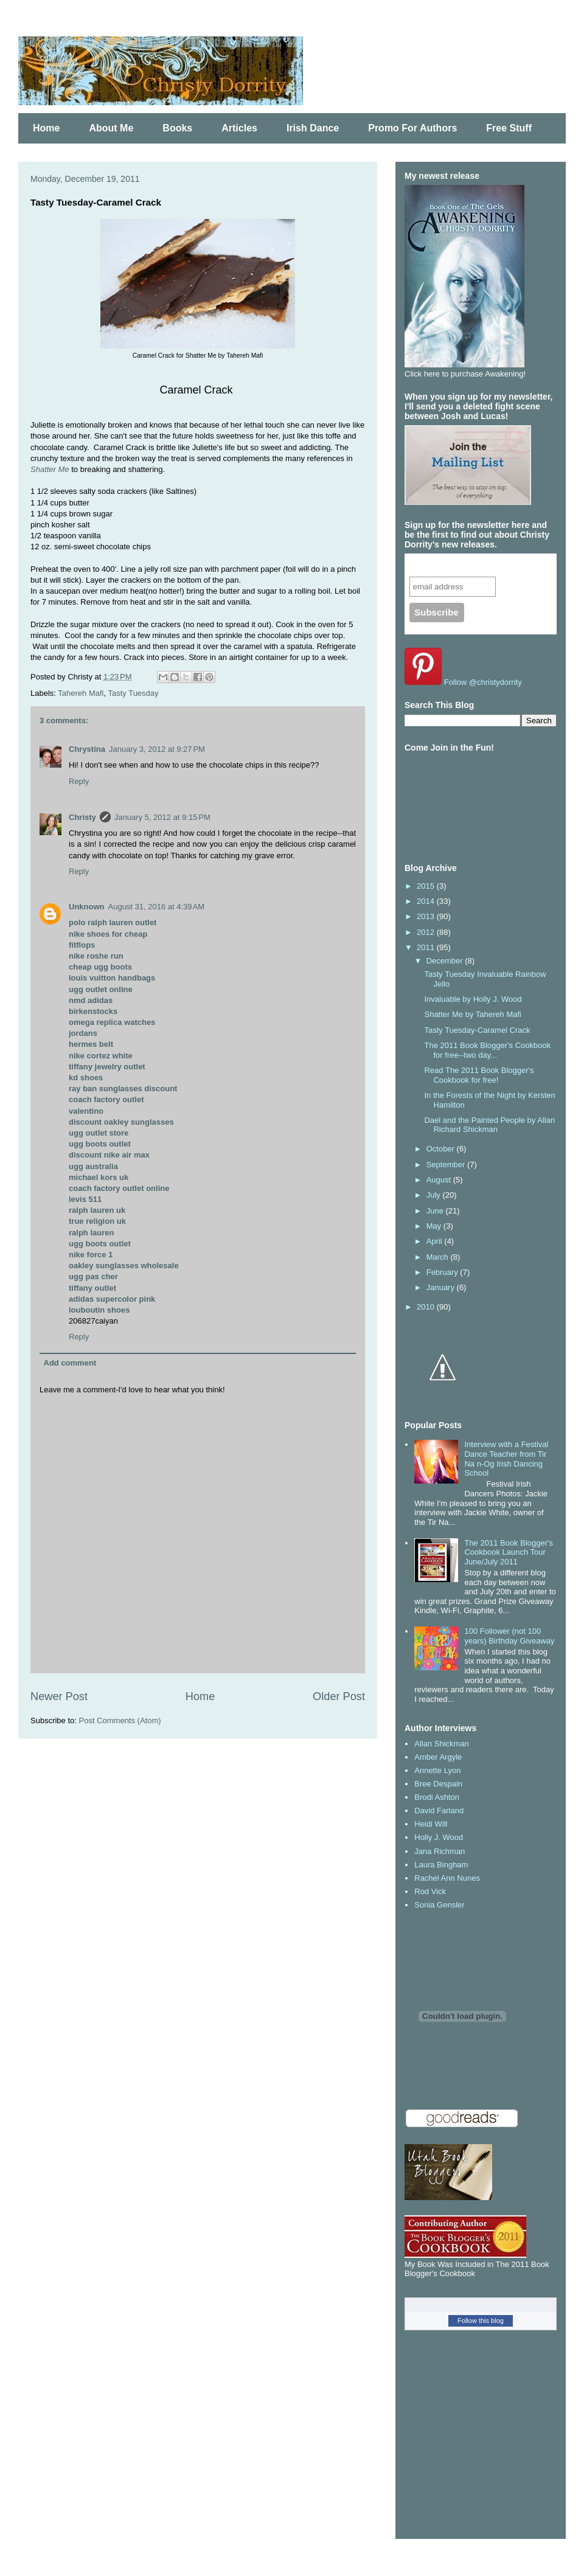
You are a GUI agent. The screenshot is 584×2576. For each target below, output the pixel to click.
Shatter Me (49, 469)
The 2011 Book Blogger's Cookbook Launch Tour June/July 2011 (508, 1552)
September (446, 1164)
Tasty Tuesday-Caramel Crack (477, 1030)
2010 (427, 1306)
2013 (427, 916)
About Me (111, 128)
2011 (427, 947)
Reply (79, 781)
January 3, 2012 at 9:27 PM (157, 749)
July (434, 1194)
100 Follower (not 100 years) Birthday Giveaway (509, 1635)
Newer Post (59, 1696)
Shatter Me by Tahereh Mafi (472, 1014)
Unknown (87, 906)
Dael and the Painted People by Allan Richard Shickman (489, 1125)
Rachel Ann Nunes (447, 1878)
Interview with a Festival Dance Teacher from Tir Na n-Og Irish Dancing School (506, 1458)
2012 (427, 932)
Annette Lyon (437, 1770)
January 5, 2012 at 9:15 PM (162, 817)
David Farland (439, 1810)
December (445, 960)
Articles (239, 128)
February (443, 1272)
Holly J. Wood (438, 1837)
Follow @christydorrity (483, 682)
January (441, 1287)
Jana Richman (439, 1851)
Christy (82, 817)
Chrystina (87, 749)
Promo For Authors (412, 128)
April (435, 1241)
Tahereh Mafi (80, 693)
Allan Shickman (441, 1743)
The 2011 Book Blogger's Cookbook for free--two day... (487, 1050)
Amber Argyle (438, 1757)
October (441, 1148)
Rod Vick (430, 1891)
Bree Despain (438, 1783)
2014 (427, 901)
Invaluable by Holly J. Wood (472, 999)
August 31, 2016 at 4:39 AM (156, 906)
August (439, 1179)
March (438, 1257)
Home (46, 128)
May (434, 1226)
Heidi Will (430, 1823)
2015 (427, 885)
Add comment (70, 1362)
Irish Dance (313, 128)
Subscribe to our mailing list (474, 565)
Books (177, 128)
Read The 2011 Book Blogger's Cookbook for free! (479, 1075)
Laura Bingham (441, 1864)
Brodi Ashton (436, 1797)
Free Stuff (509, 128)
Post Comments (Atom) (120, 1720)
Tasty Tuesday (133, 693)
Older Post (339, 1696)
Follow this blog (480, 2320)
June (436, 1210)
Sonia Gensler (439, 1904)
